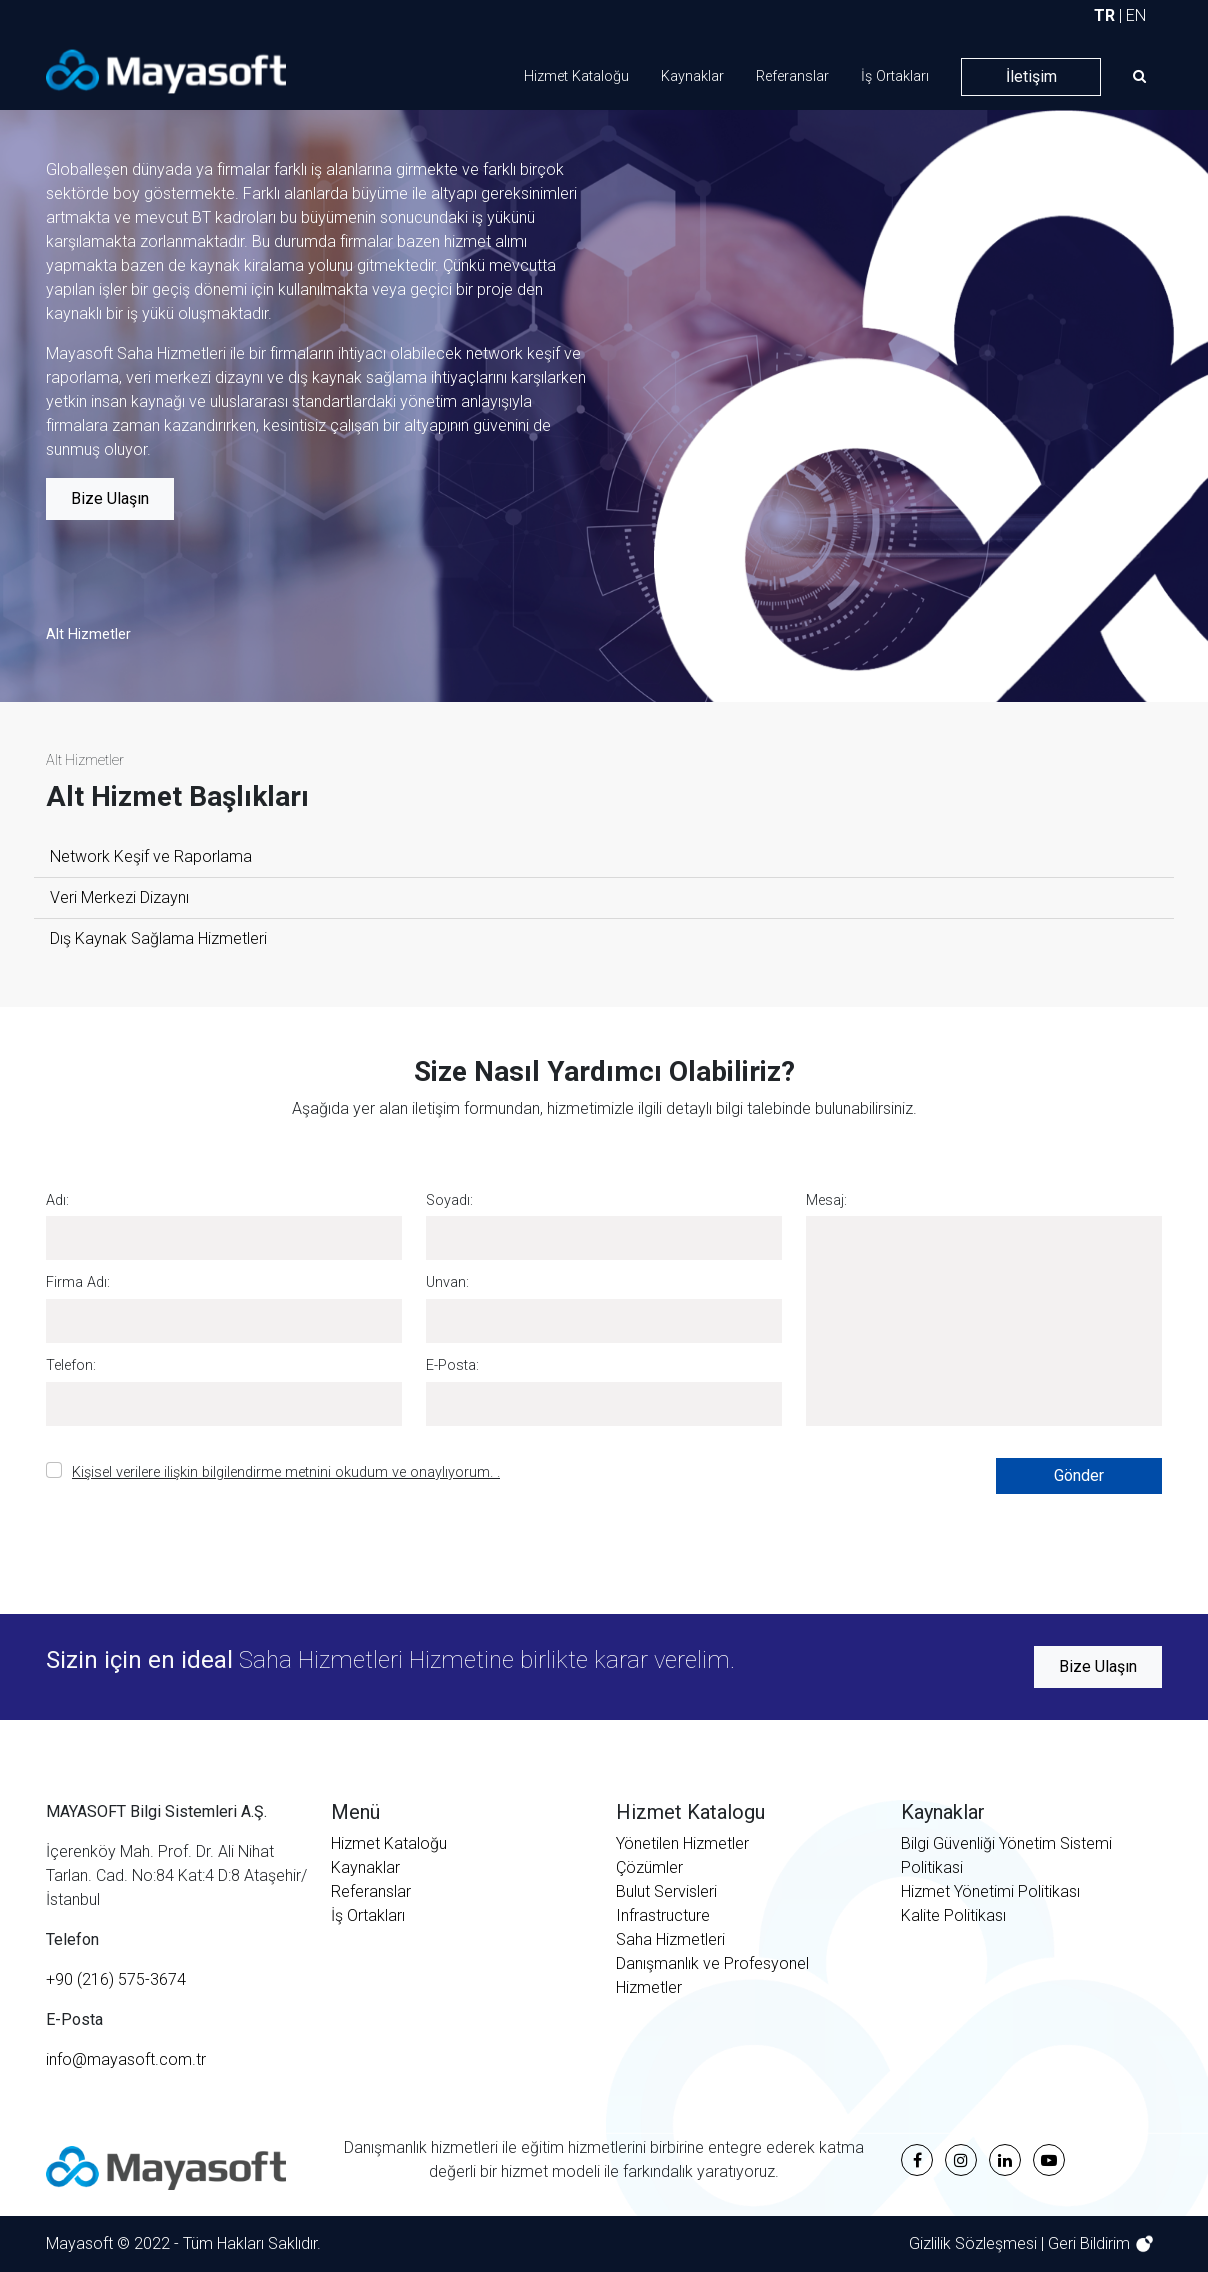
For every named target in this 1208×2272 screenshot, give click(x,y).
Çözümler (649, 1867)
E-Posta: (452, 1365)
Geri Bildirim (1091, 2243)
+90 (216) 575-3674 (116, 1979)
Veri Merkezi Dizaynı (119, 897)
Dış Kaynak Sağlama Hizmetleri (158, 938)
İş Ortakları (895, 76)
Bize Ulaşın (110, 498)
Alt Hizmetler (88, 634)
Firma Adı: (78, 1282)
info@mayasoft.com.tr (126, 2059)
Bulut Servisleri (666, 1891)
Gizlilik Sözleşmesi (975, 2243)
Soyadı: (449, 1200)
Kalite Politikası (953, 1915)
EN (1136, 15)
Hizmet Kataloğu (576, 76)
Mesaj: (826, 1200)
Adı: (57, 1200)
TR (1104, 15)
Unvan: (447, 1282)
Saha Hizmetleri (670, 1939)
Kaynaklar (692, 76)
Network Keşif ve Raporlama (151, 856)
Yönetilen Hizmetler (682, 1843)
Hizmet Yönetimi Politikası (990, 1891)
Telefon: (71, 1365)
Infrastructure (663, 1915)
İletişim (1031, 76)
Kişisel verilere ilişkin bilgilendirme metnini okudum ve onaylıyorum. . (286, 1472)
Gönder (1079, 1475)
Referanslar (792, 76)
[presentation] (768, 1497)
